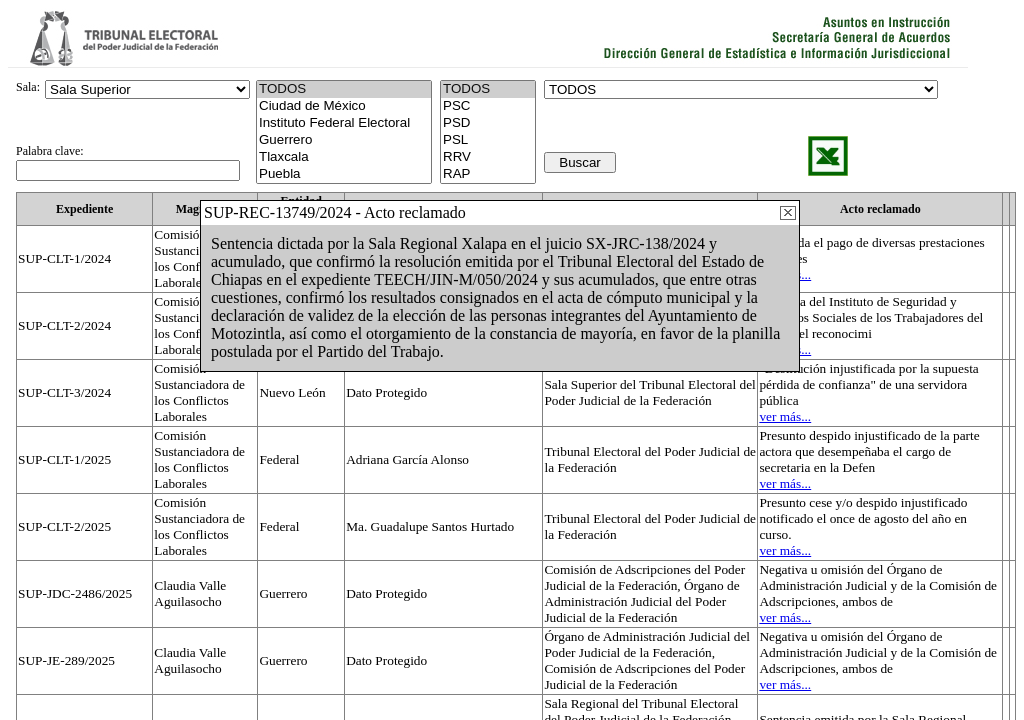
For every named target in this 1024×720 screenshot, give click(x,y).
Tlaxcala (344, 157)
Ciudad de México (344, 106)
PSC (488, 106)
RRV (488, 157)
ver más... (785, 416)
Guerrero (344, 140)
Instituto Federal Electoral (344, 123)
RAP (488, 174)
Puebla (344, 174)
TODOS (488, 89)
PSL (488, 140)
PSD (488, 123)
